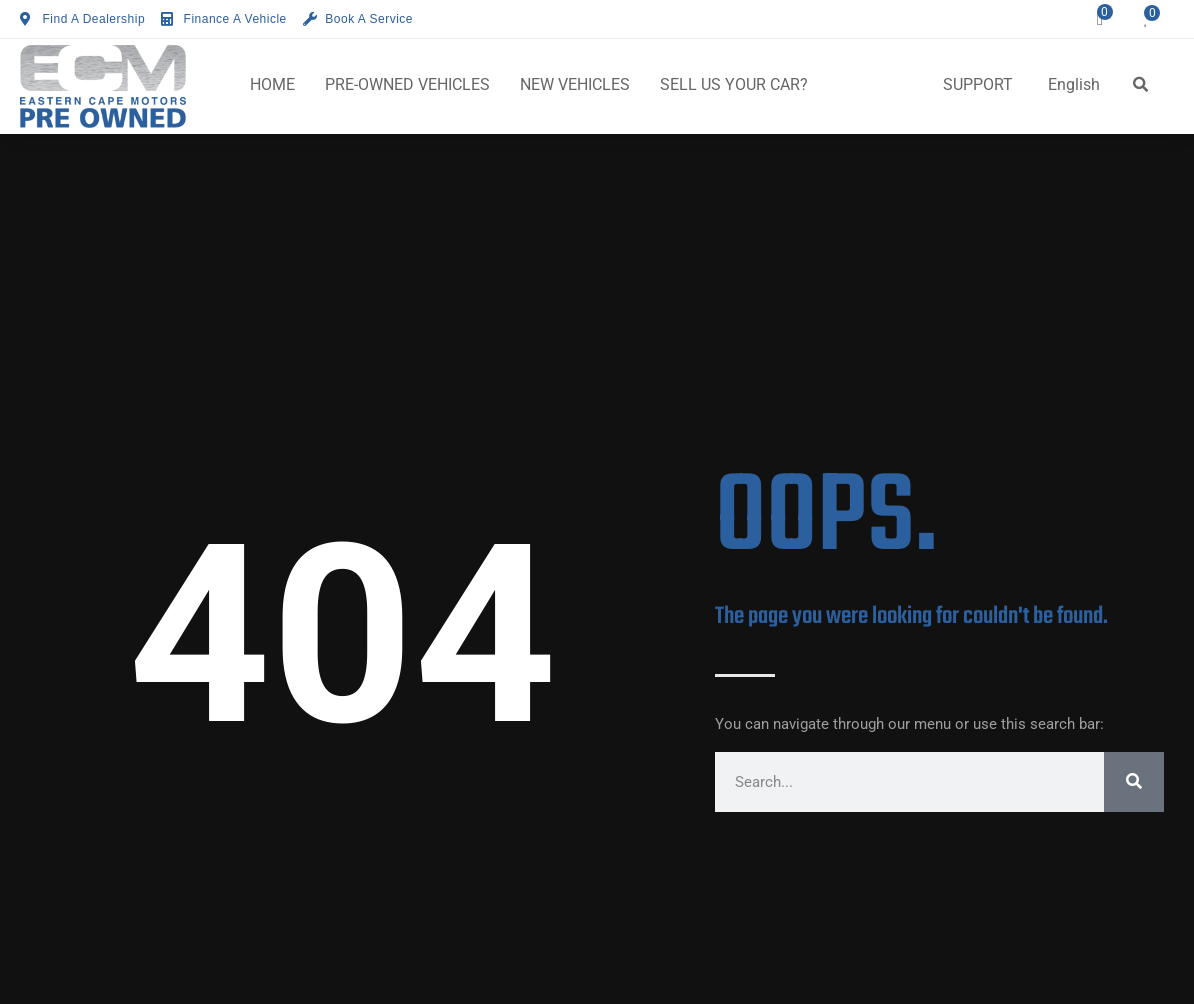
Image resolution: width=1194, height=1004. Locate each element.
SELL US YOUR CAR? (734, 84)
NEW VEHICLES (575, 84)
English (1074, 84)
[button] (1140, 85)
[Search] (1134, 782)
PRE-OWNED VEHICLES (407, 84)
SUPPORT (978, 84)
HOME (272, 84)
